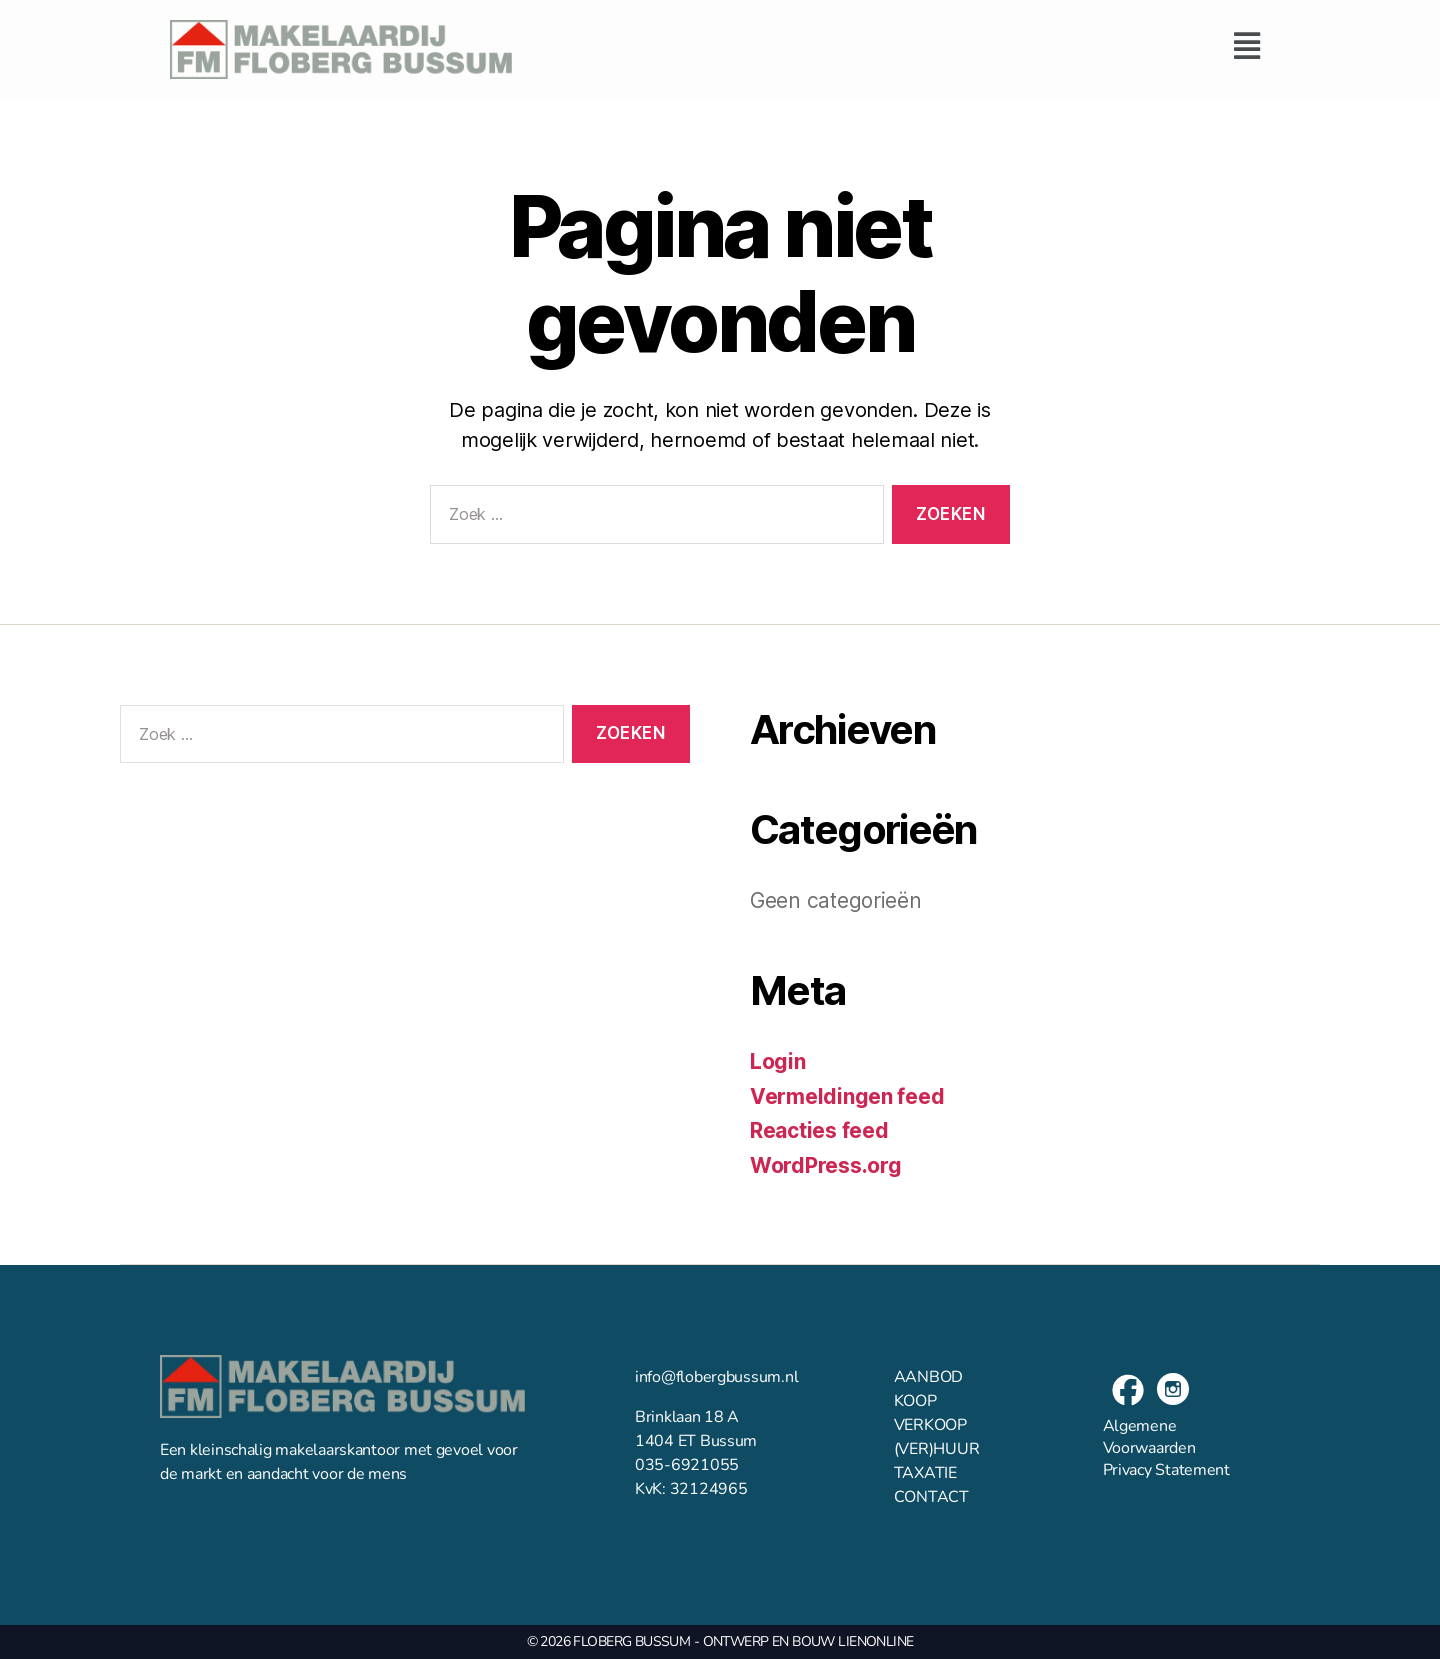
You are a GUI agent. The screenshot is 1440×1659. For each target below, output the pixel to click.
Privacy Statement (1166, 1470)
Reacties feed (819, 1130)
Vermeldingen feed (847, 1096)
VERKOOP (930, 1425)
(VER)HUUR (937, 1449)
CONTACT (931, 1497)
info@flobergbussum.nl (716, 1377)
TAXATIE (925, 1473)
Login (778, 1061)
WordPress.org (826, 1165)
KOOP (915, 1401)
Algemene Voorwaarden (1149, 1437)
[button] (901, 45)
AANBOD (928, 1377)
